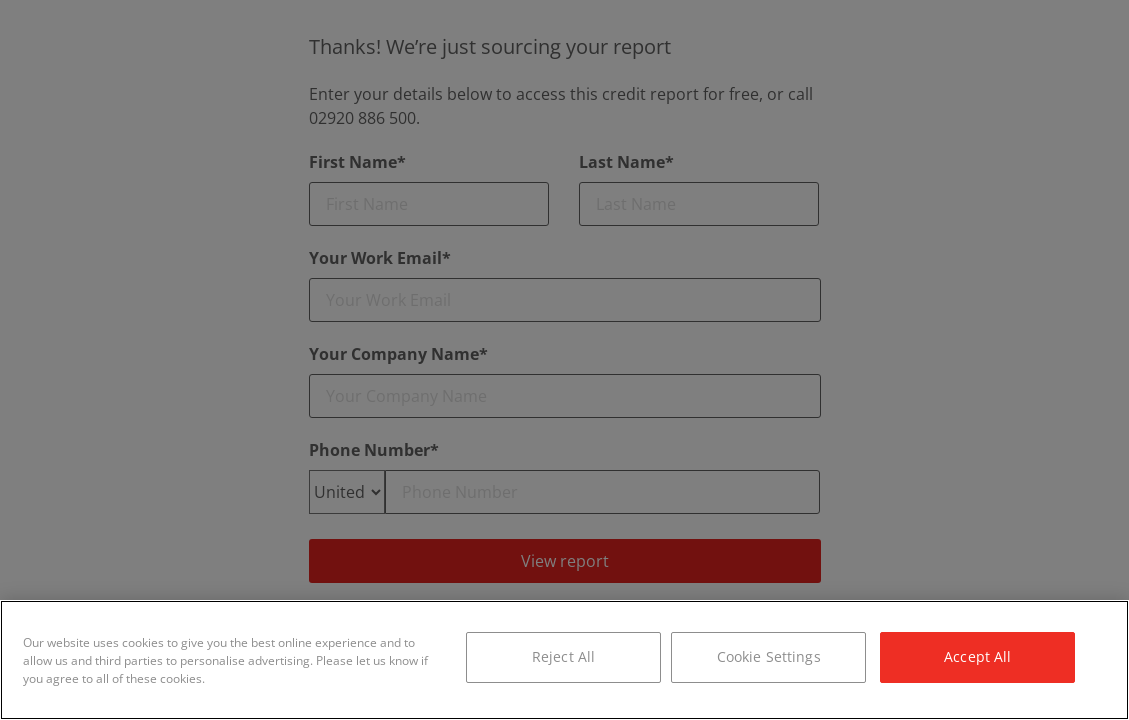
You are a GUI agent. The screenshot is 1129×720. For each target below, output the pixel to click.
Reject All (563, 656)
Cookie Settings (769, 656)
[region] (564, 660)
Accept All (977, 656)
